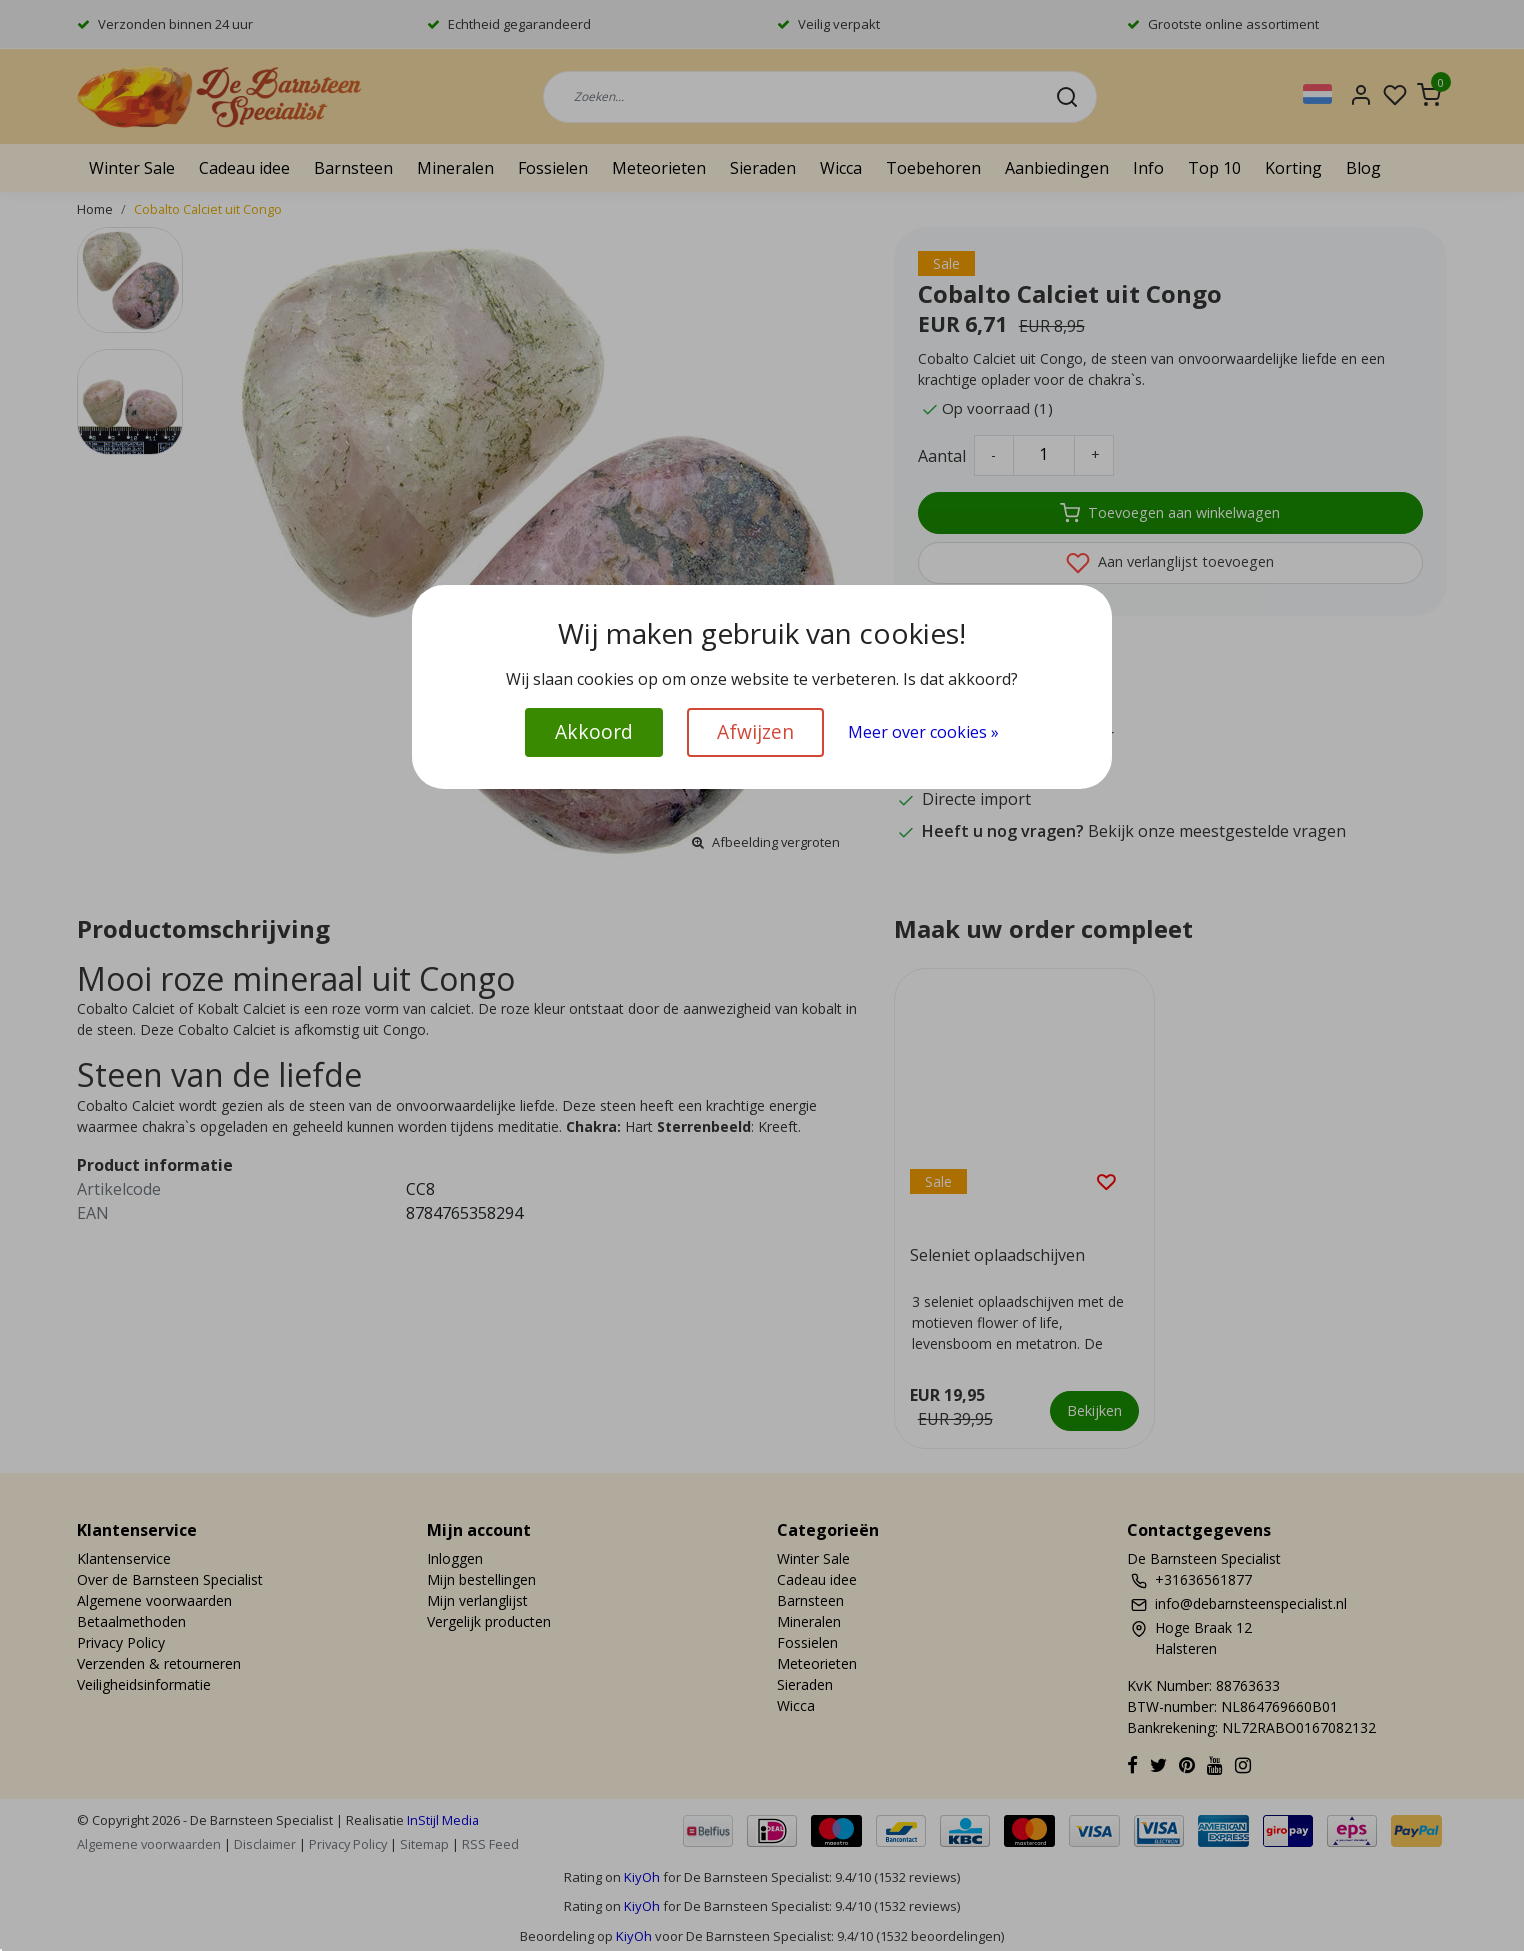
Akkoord (594, 731)
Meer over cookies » (923, 732)
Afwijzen (755, 731)
